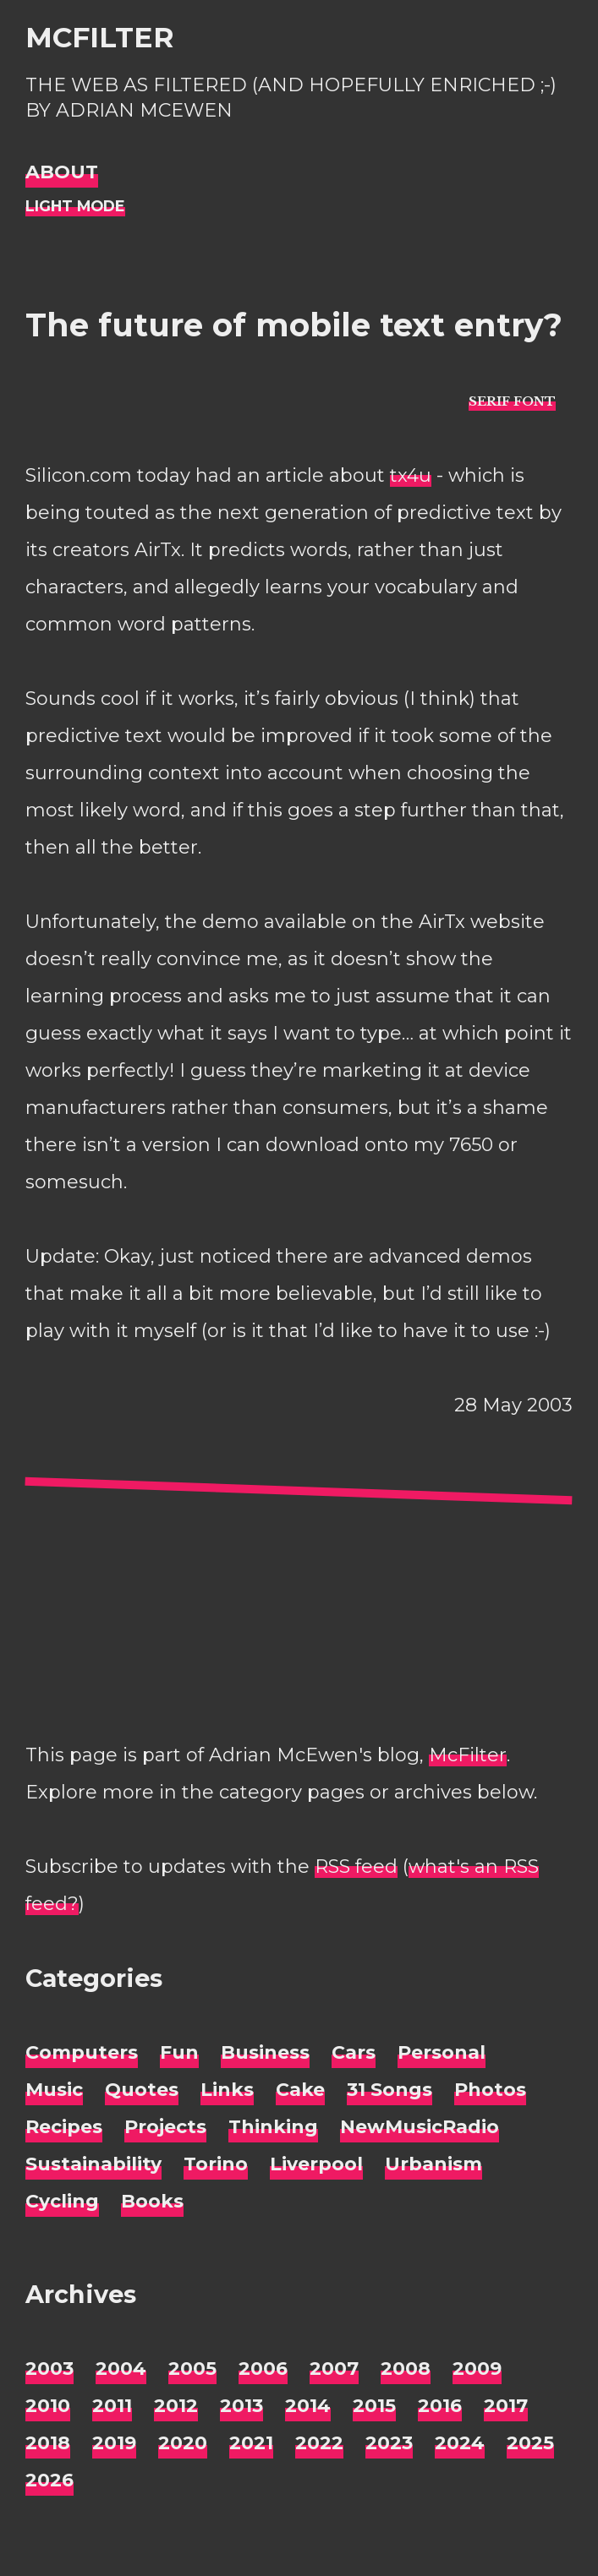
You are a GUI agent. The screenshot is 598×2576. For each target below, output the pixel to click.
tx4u (410, 475)
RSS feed (356, 1866)
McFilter (99, 37)
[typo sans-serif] (512, 401)
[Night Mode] (75, 206)
